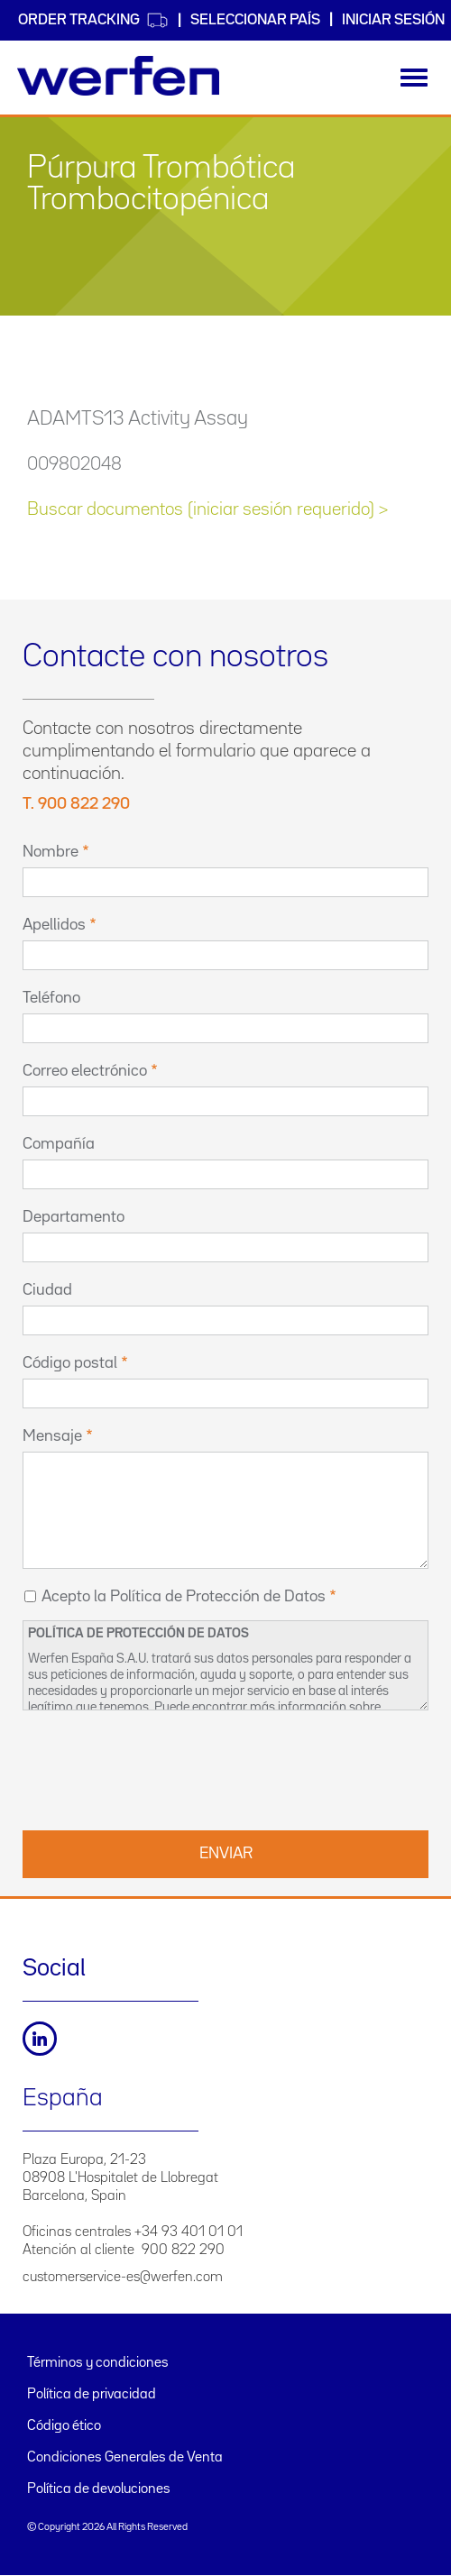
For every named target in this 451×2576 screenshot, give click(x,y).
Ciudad (47, 1290)
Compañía (59, 1144)
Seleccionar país (255, 20)
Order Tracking (93, 20)
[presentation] (160, 1768)
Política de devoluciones (98, 2489)
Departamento (73, 1217)
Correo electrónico (85, 1071)
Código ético (64, 2426)
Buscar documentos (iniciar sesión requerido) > (207, 509)
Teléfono (51, 998)
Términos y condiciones (98, 2363)
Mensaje (52, 1436)
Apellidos (54, 925)
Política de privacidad (91, 2394)
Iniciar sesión (393, 20)
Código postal (70, 1363)
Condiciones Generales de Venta (125, 2458)
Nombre (50, 852)
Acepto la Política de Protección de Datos (183, 1597)
